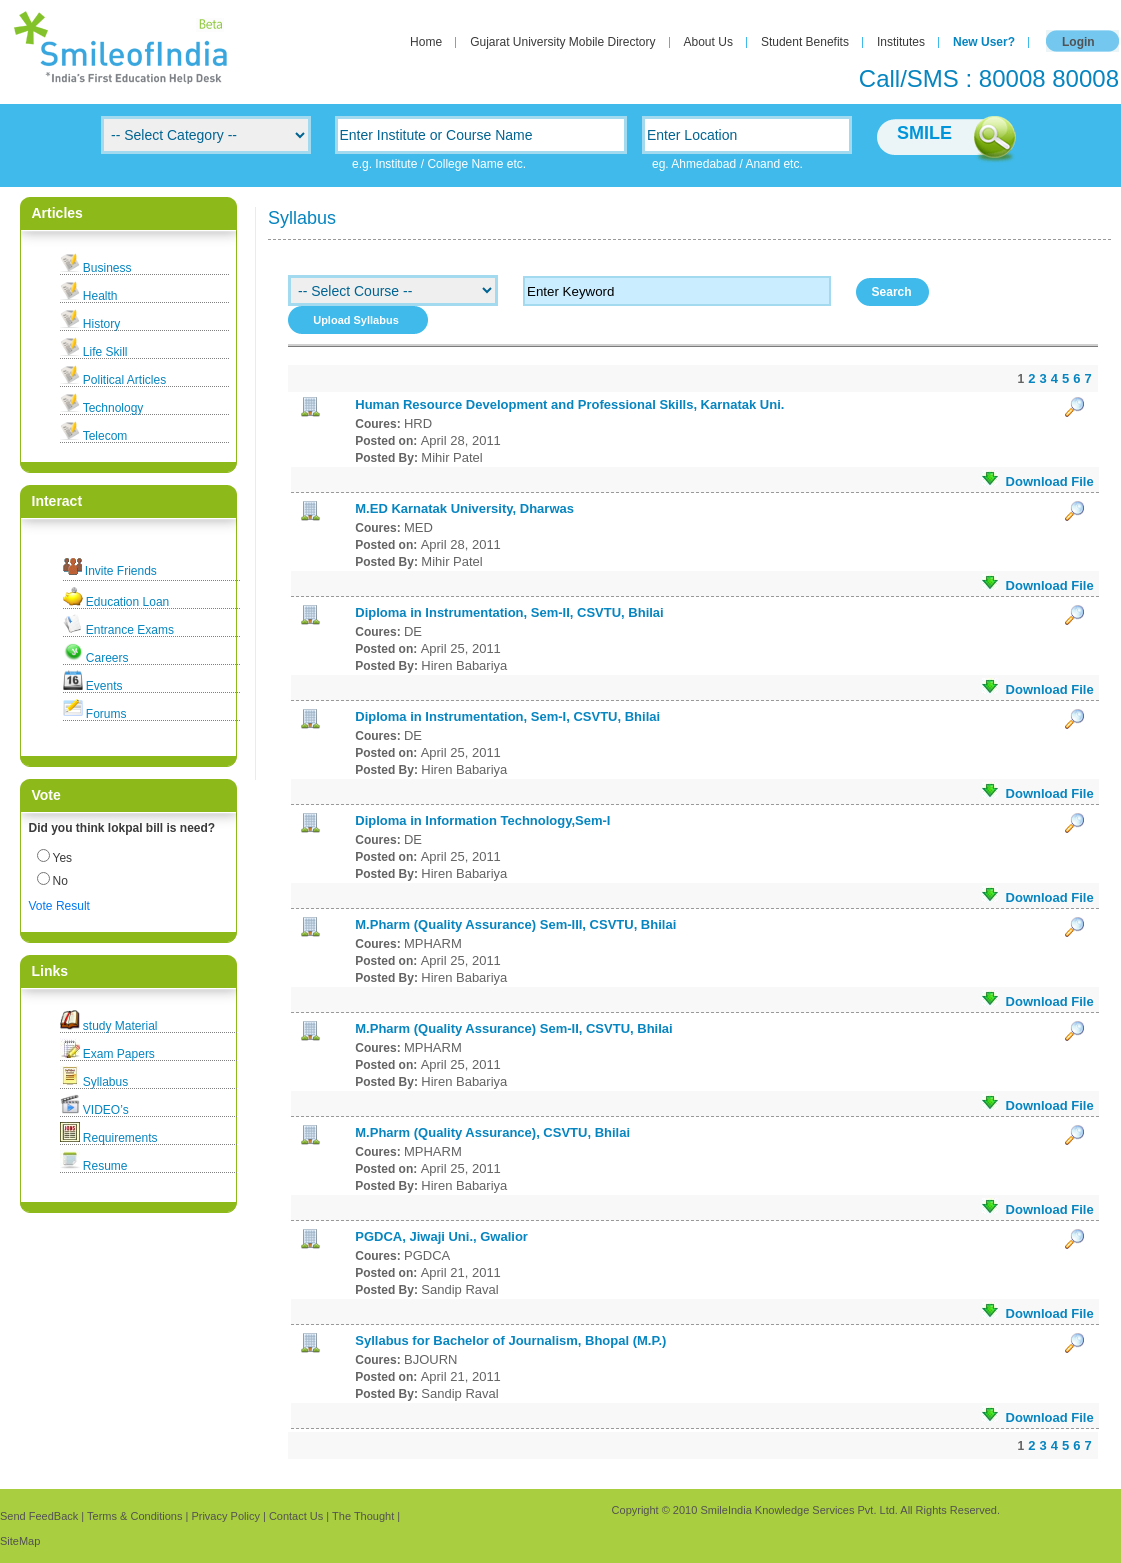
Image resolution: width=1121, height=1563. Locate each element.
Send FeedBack (39, 1516)
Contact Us (296, 1516)
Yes (63, 858)
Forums (106, 714)
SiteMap (20, 1541)
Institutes (901, 42)
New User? (984, 42)
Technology (113, 408)
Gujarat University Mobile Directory (562, 42)
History (101, 324)
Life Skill (105, 352)
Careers (107, 658)
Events (104, 686)
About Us (708, 42)
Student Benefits (805, 42)
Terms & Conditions (134, 1516)
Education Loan (127, 602)
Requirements (120, 1138)
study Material (120, 1026)
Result (73, 906)
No (60, 881)
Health (100, 296)
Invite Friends (121, 571)
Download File (1037, 480)
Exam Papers (119, 1054)
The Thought (363, 1516)
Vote (41, 906)
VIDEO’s (106, 1110)
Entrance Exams (130, 630)
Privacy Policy (225, 1516)
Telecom (105, 436)
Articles (57, 213)
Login (1078, 42)
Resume (105, 1166)
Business (107, 268)
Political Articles (124, 380)
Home (426, 42)
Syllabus (105, 1082)
